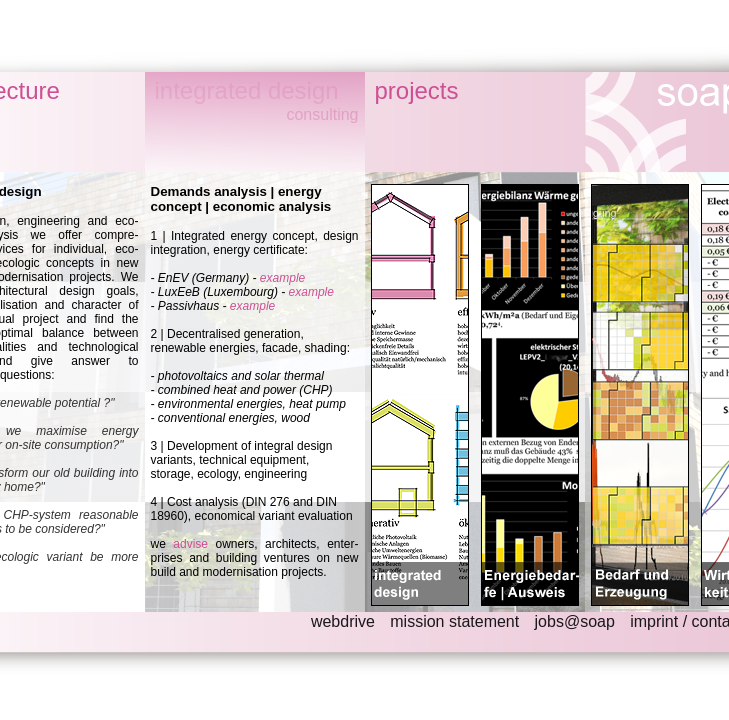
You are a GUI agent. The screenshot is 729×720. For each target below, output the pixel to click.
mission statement (454, 621)
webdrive (343, 621)
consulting (322, 114)
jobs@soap (575, 621)
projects (417, 90)
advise (190, 544)
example (282, 278)
